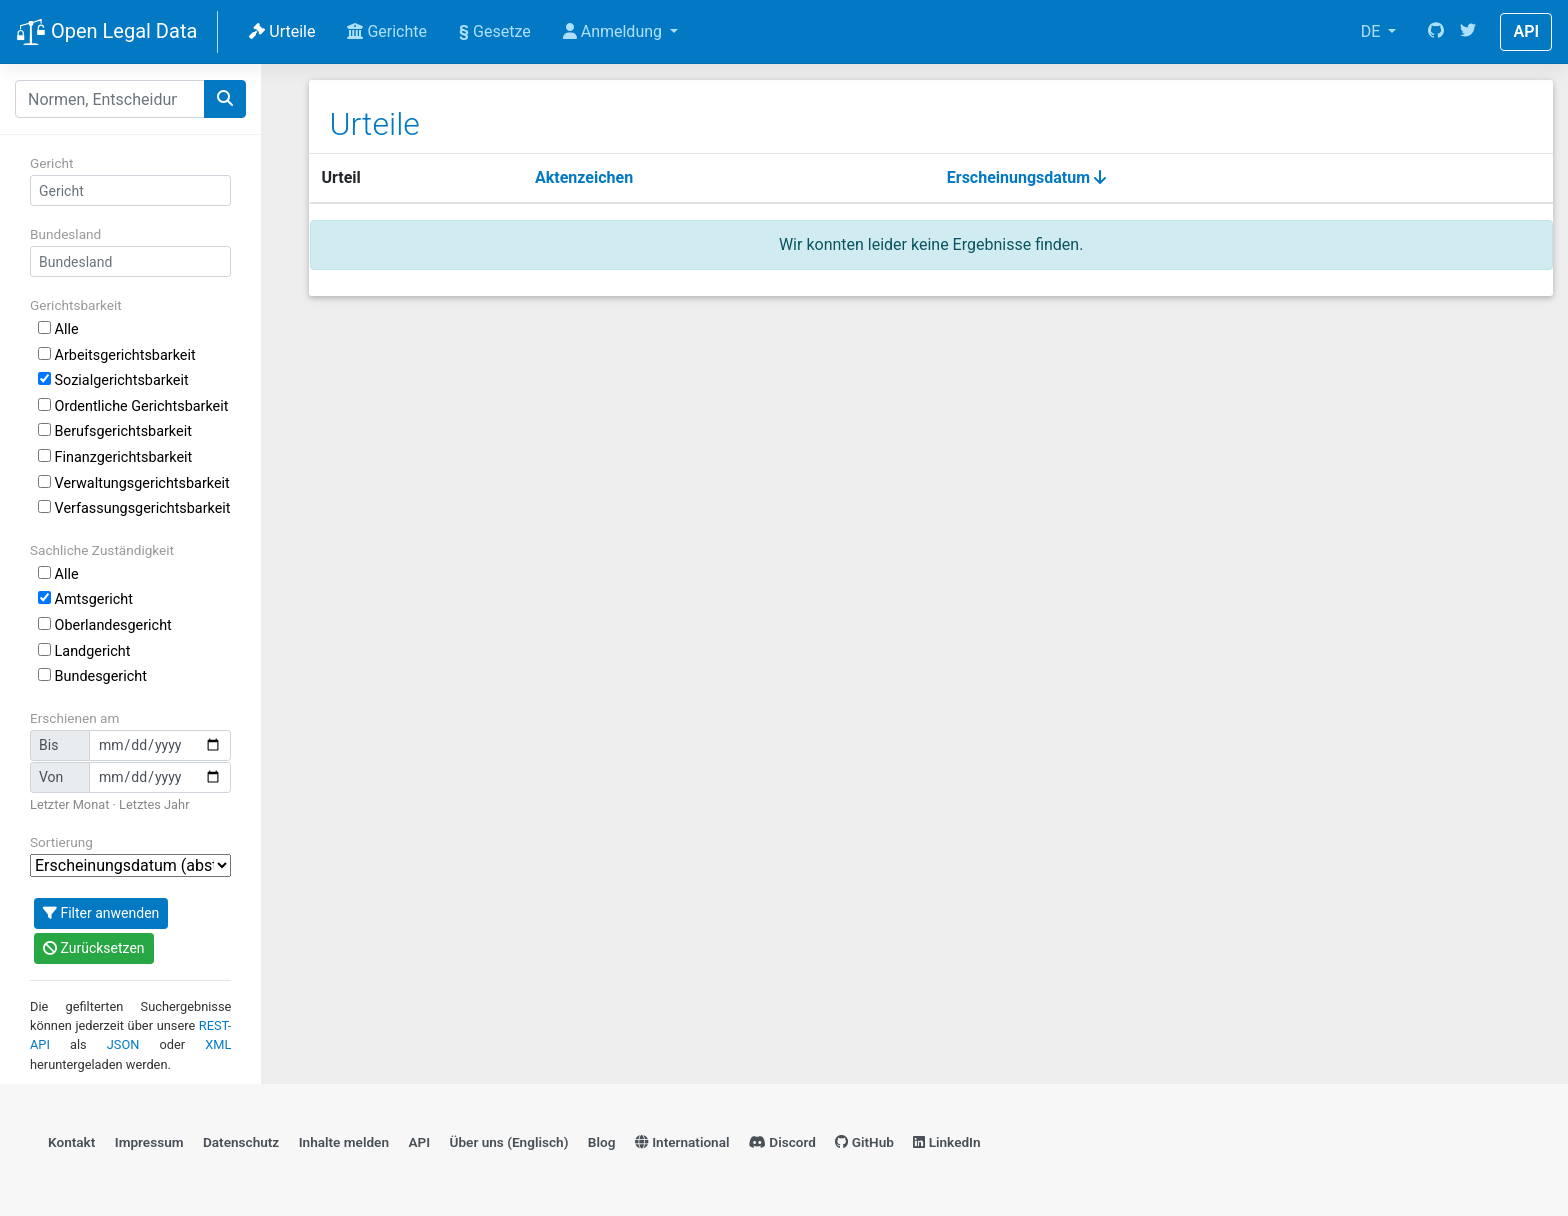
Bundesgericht (92, 676)
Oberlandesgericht (105, 625)
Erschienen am (74, 718)
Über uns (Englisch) (509, 1142)
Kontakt (71, 1142)
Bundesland (65, 234)
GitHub (864, 1142)
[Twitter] (1468, 32)
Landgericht (84, 651)
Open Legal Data (106, 33)
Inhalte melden (344, 1142)
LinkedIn (946, 1142)
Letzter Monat (69, 804)
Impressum (149, 1142)
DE (1373, 31)
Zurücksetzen (94, 948)
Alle (58, 329)
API (1526, 31)
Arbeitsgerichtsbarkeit (117, 355)
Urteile (282, 31)
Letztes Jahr (154, 804)
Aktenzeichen (584, 177)
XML (218, 1044)
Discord (782, 1142)
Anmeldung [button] (614, 31)
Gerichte (387, 31)
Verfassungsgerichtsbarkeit (134, 508)
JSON (123, 1044)
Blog (602, 1142)
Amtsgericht (85, 599)
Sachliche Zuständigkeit (102, 550)
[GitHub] (1436, 32)
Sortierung (61, 842)
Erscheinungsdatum (1026, 177)
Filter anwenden (101, 913)
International (682, 1142)
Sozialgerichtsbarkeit (113, 380)
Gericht (51, 163)
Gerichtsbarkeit (76, 305)
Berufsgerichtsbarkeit (115, 431)
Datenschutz (241, 1142)
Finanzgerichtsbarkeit (115, 457)
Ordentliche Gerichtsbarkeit (133, 406)
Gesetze (495, 31)
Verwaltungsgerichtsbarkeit (134, 483)
